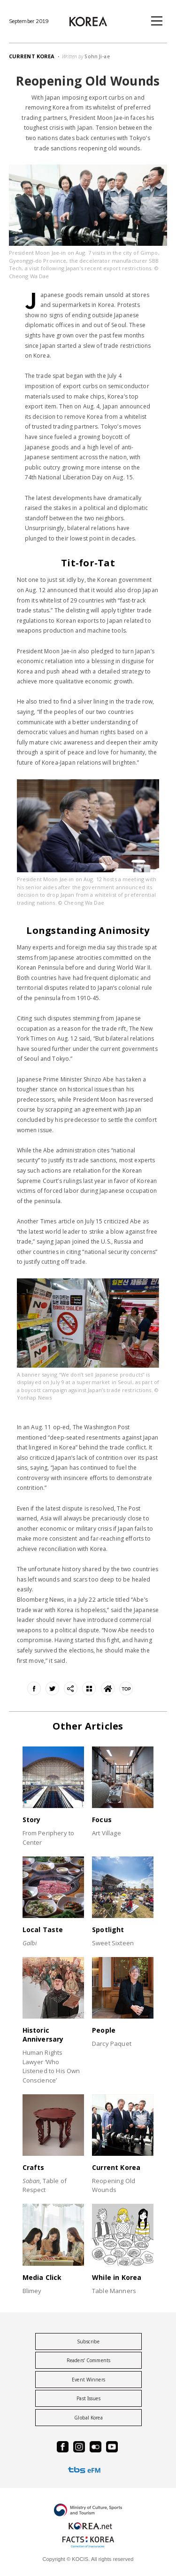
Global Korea (88, 2417)
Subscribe (88, 2341)
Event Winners (88, 2379)
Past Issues (88, 2398)
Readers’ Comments (88, 2360)
